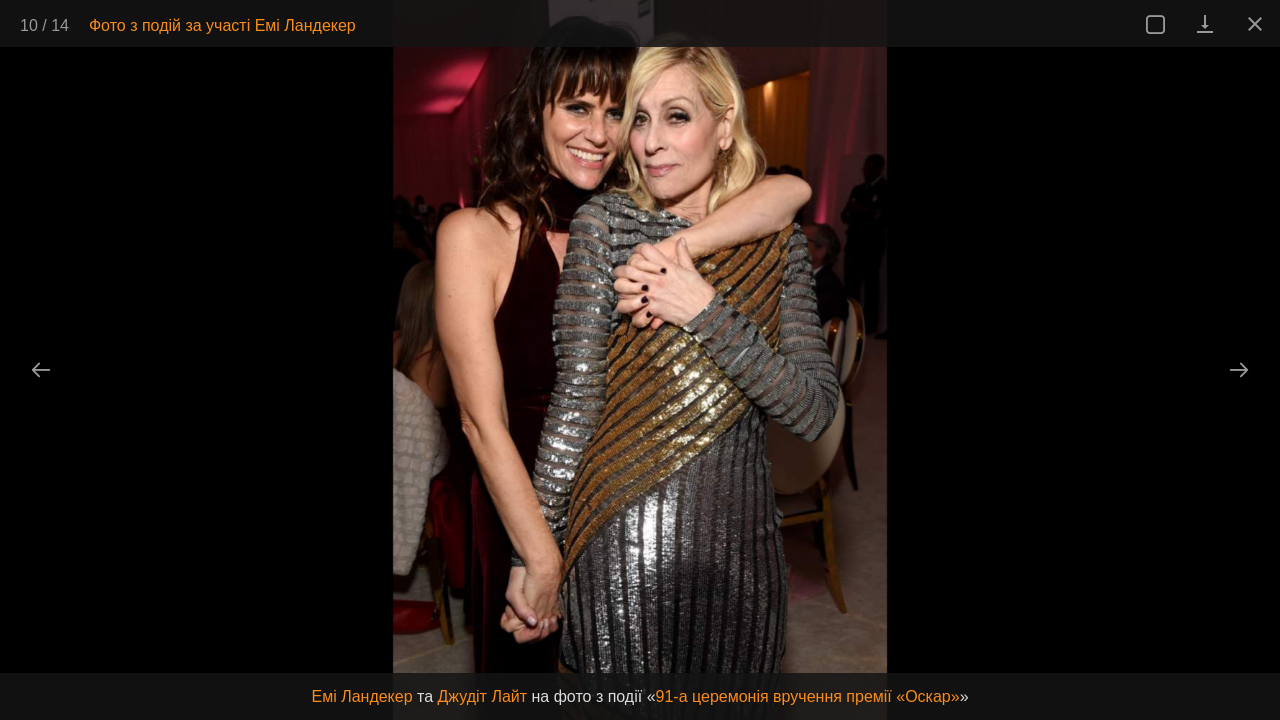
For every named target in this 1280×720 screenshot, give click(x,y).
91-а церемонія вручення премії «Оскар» (808, 696)
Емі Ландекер (361, 696)
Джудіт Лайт (483, 696)
